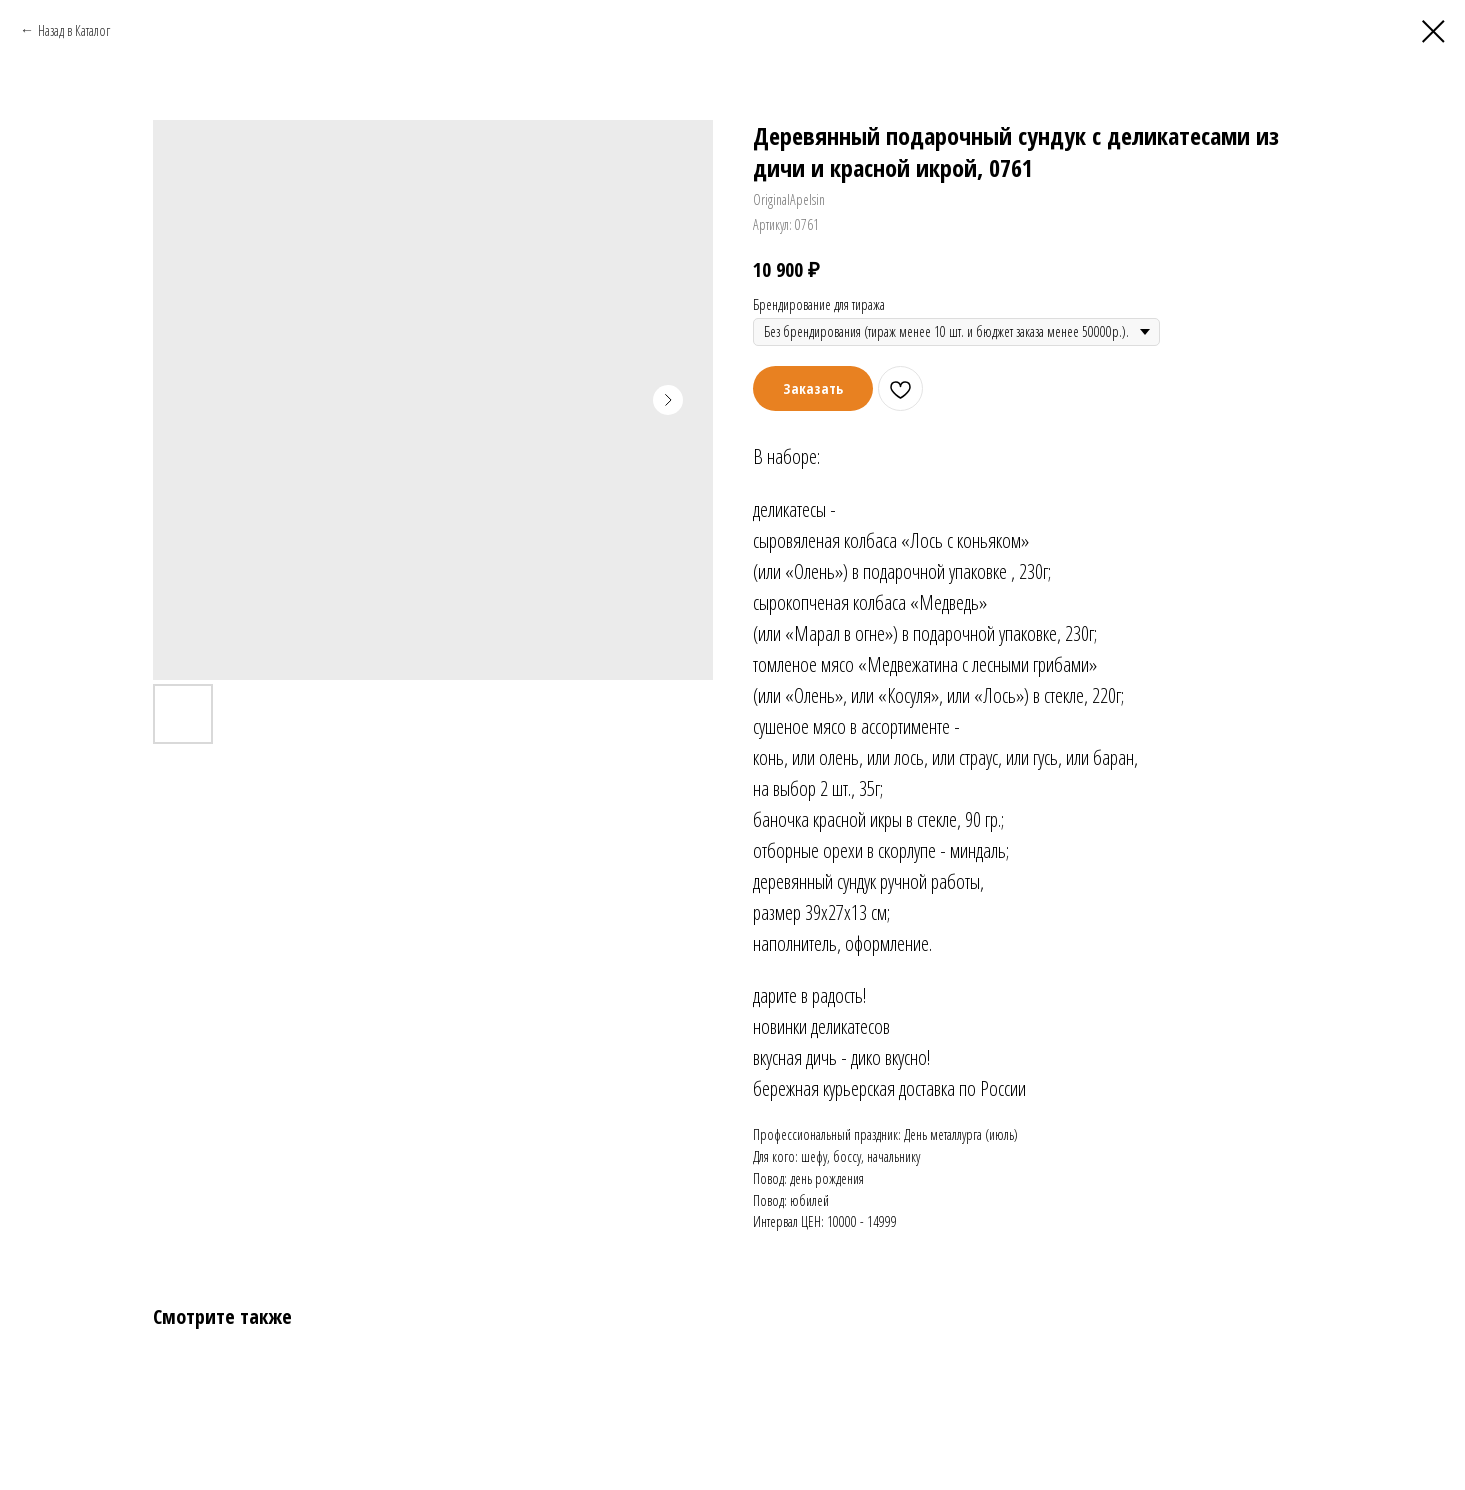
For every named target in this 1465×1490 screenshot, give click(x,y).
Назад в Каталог (74, 30)
